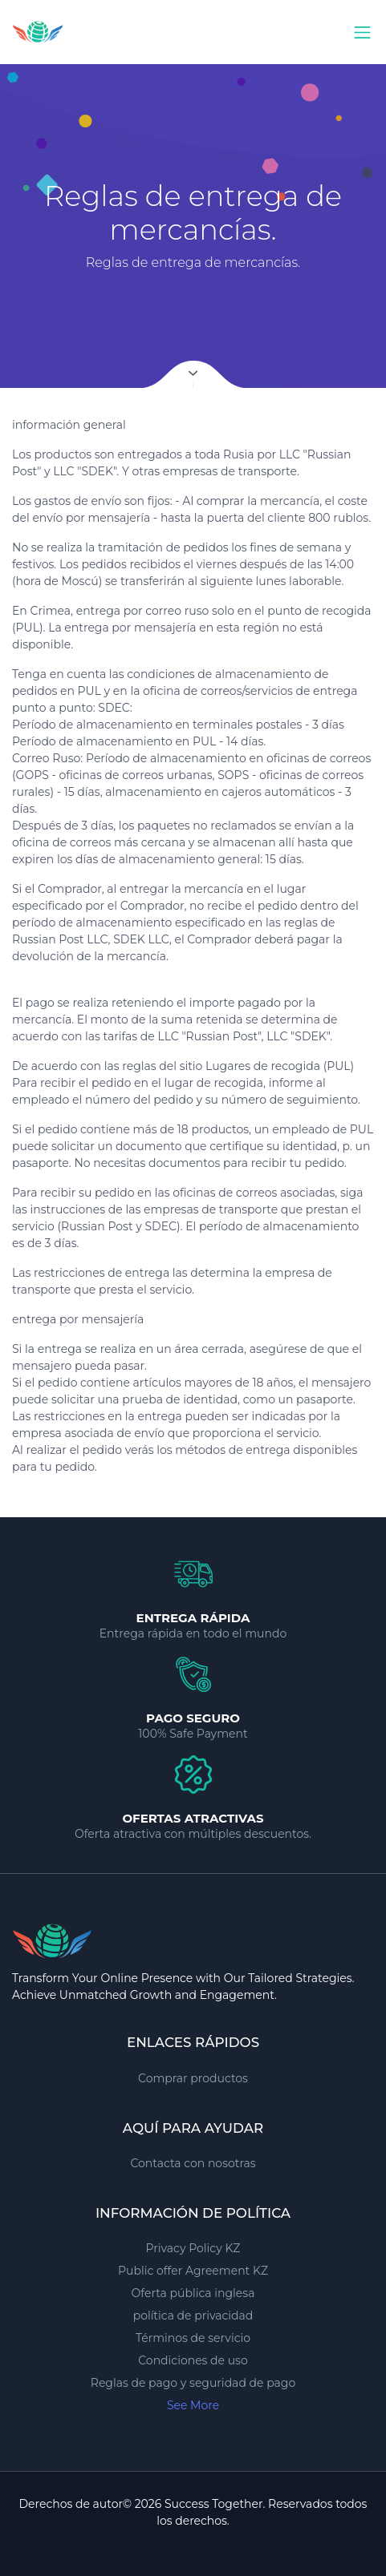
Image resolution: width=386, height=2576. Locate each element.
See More (193, 2405)
